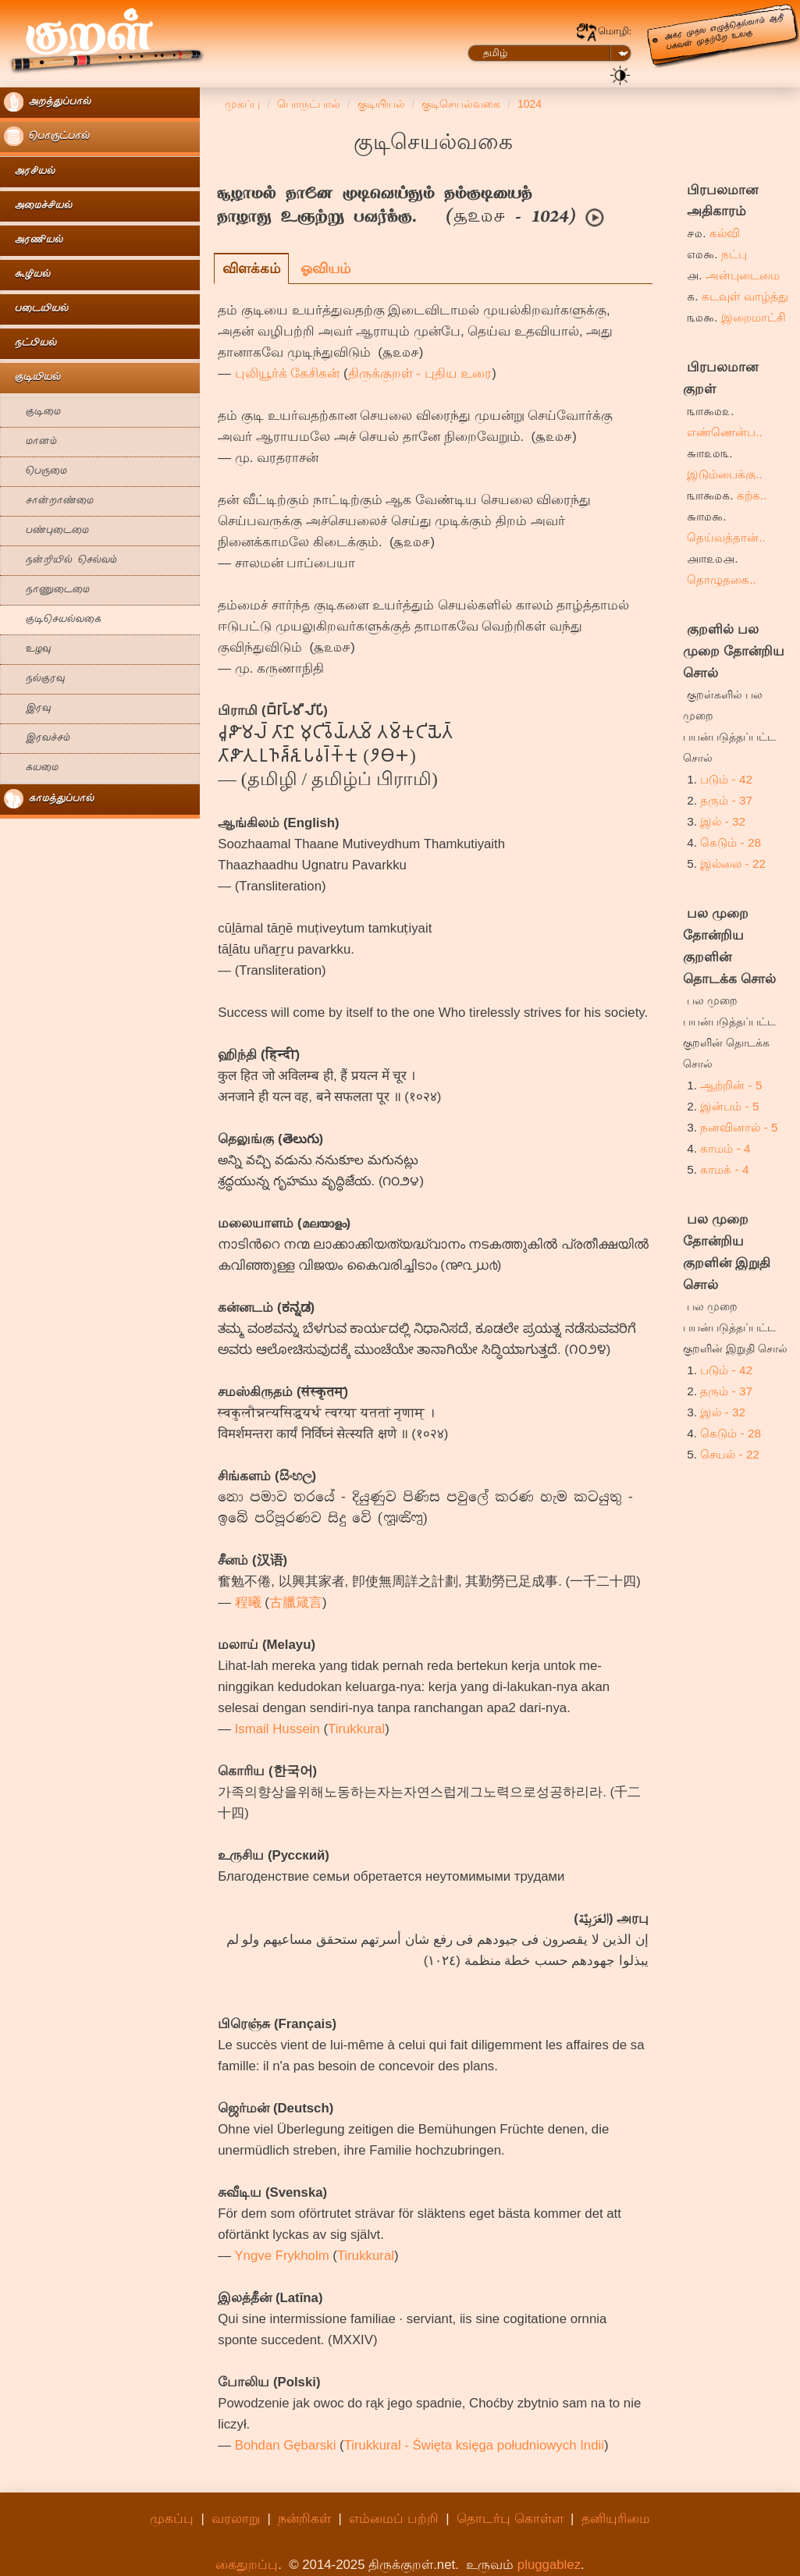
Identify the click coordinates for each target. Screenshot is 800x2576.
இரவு (27, 709)
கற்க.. (752, 495)
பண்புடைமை (46, 531)
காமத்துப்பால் (49, 798)
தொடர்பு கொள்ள (510, 2518)
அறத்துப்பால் (47, 102)
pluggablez (549, 2564)
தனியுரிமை (615, 2518)
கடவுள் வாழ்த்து (745, 296)
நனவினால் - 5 (738, 1127)
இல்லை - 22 (733, 863)
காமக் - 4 (724, 1169)
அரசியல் (29, 172)
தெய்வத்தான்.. (726, 537)
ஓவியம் (325, 268)
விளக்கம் (251, 268)
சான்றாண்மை (49, 501)
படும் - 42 (726, 779)
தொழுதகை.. (721, 579)
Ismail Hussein (277, 1728)
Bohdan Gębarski (285, 2445)
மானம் (30, 442)
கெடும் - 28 (730, 842)
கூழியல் (27, 275)
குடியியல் (32, 378)
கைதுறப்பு (246, 2564)
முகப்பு (172, 2518)
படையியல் (36, 309)
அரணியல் (33, 240)
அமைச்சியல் (38, 206)
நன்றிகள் (304, 2518)
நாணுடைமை (47, 590)
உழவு (27, 649)
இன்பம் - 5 (729, 1106)
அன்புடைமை (743, 275)
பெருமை (35, 471)
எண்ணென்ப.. (725, 432)
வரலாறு (236, 2518)
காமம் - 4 (725, 1148)
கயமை (31, 768)
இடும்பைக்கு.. (725, 474)
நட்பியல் (30, 343)
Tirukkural (356, 1728)
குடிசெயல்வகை (52, 620)
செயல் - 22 (729, 1454)
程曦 (248, 1602)
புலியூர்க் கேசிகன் (287, 373)
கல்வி (724, 233)
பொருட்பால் (47, 136)
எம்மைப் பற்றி (394, 2518)
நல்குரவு (34, 679)
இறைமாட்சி (753, 317)
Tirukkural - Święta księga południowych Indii (474, 2445)
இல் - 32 (722, 821)
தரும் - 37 (726, 800)
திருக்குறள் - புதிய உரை (420, 373)
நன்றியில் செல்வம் (60, 560)
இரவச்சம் (37, 738)
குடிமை (32, 412)
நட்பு (734, 254)
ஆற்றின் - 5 (731, 1085)
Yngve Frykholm (281, 2255)
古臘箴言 (295, 1602)
